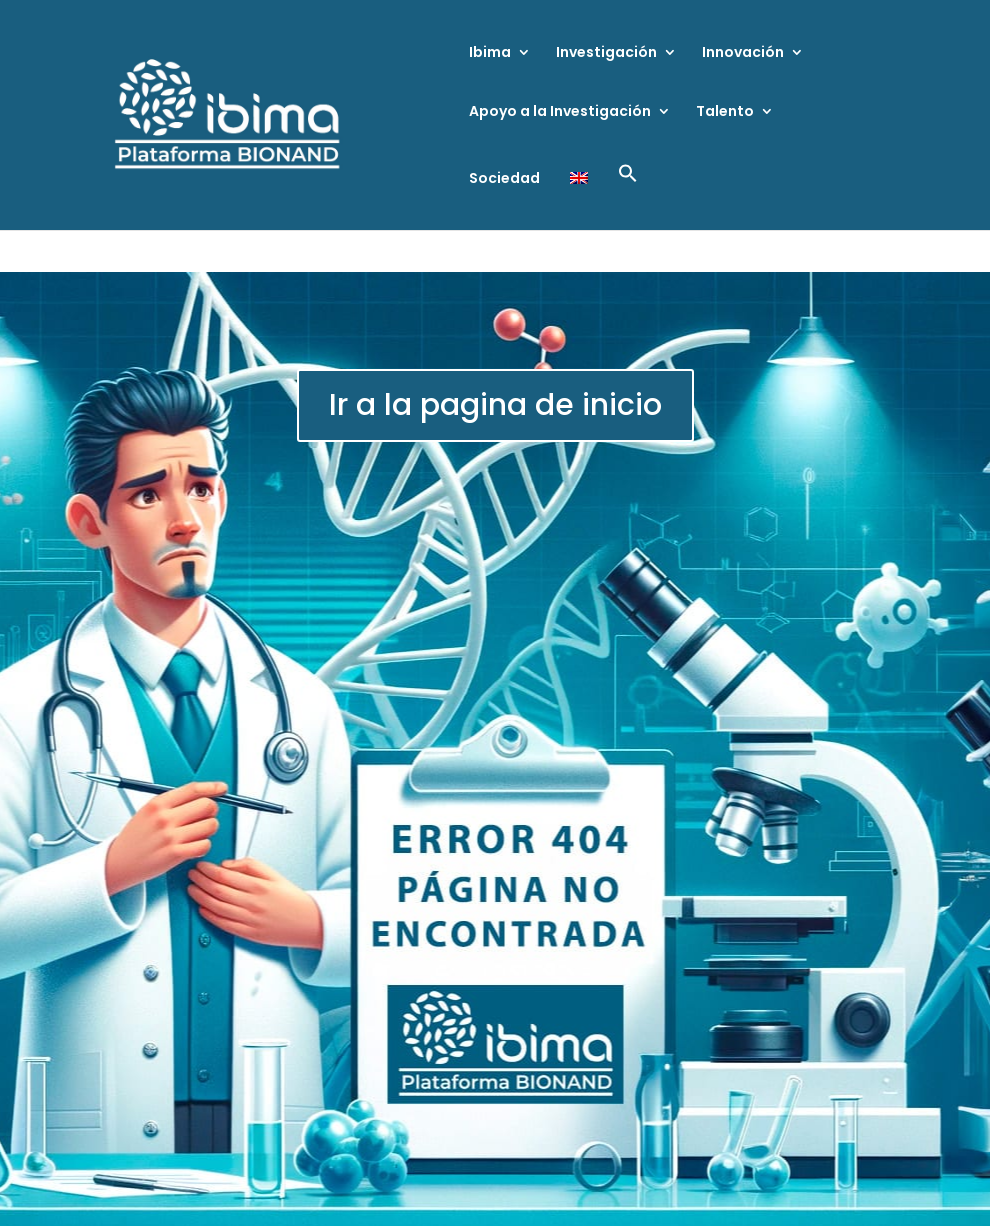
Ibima (490, 53)
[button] (628, 196)
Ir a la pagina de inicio (495, 405)
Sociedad (504, 179)
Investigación (606, 53)
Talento (725, 112)
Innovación (743, 53)
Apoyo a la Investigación (560, 112)
